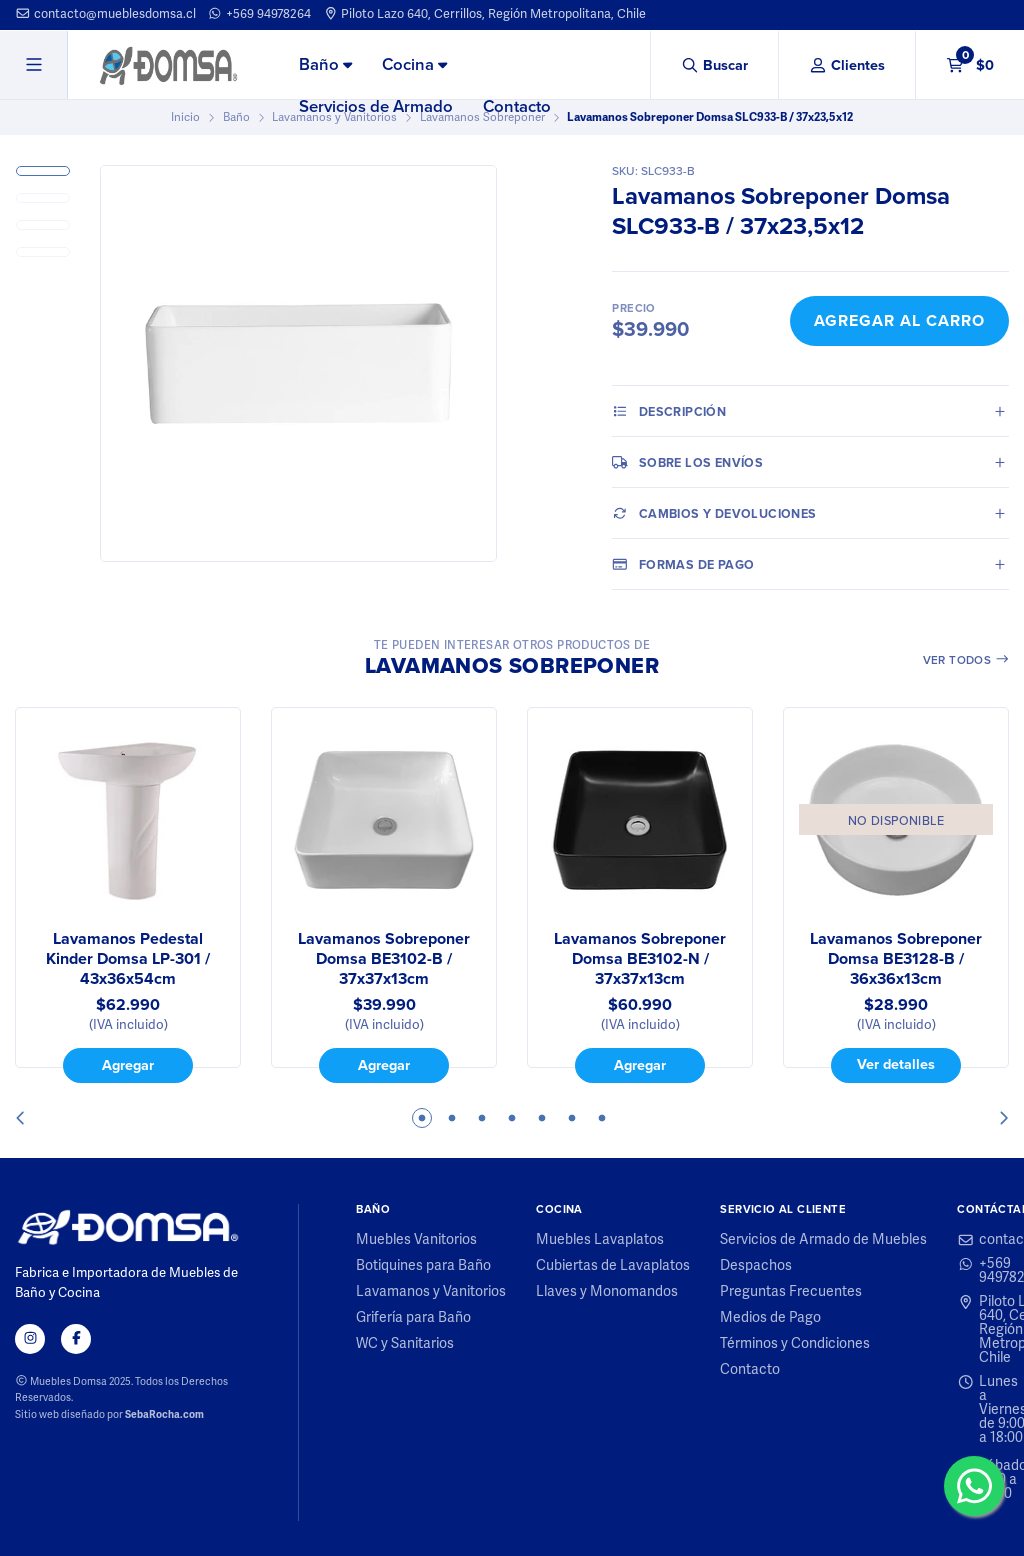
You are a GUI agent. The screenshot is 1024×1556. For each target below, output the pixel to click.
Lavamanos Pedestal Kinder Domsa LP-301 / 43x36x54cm (128, 959)
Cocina (414, 64)
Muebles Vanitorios (416, 1240)
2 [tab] (452, 1118)
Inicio (185, 117)
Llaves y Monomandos (607, 1292)
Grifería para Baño (413, 1318)
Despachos (756, 1266)
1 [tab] (422, 1118)
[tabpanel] (128, 895)
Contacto (517, 106)
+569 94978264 (259, 14)
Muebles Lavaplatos (600, 1240)
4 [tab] (512, 1118)
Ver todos (966, 660)
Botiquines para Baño (423, 1266)
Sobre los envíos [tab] (687, 462)
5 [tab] (542, 1118)
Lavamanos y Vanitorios (431, 1292)
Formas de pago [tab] (683, 564)
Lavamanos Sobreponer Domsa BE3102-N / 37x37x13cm (640, 959)
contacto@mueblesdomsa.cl (105, 14)
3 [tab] (482, 1118)
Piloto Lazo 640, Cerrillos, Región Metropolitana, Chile (485, 14)
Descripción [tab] (669, 411)
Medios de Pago (770, 1318)
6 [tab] (572, 1118)
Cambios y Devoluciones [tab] (714, 513)
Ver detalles (896, 1064)
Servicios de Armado (376, 106)
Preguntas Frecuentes (791, 1292)
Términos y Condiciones (795, 1344)
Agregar (128, 1065)
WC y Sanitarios (405, 1344)
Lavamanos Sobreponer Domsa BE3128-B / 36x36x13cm (896, 959)
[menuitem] (325, 66)
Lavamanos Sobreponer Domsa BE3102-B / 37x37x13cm (384, 959)
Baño (325, 64)
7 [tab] (602, 1118)
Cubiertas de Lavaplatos (613, 1266)
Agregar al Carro (899, 320)
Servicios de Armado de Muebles (823, 1240)
